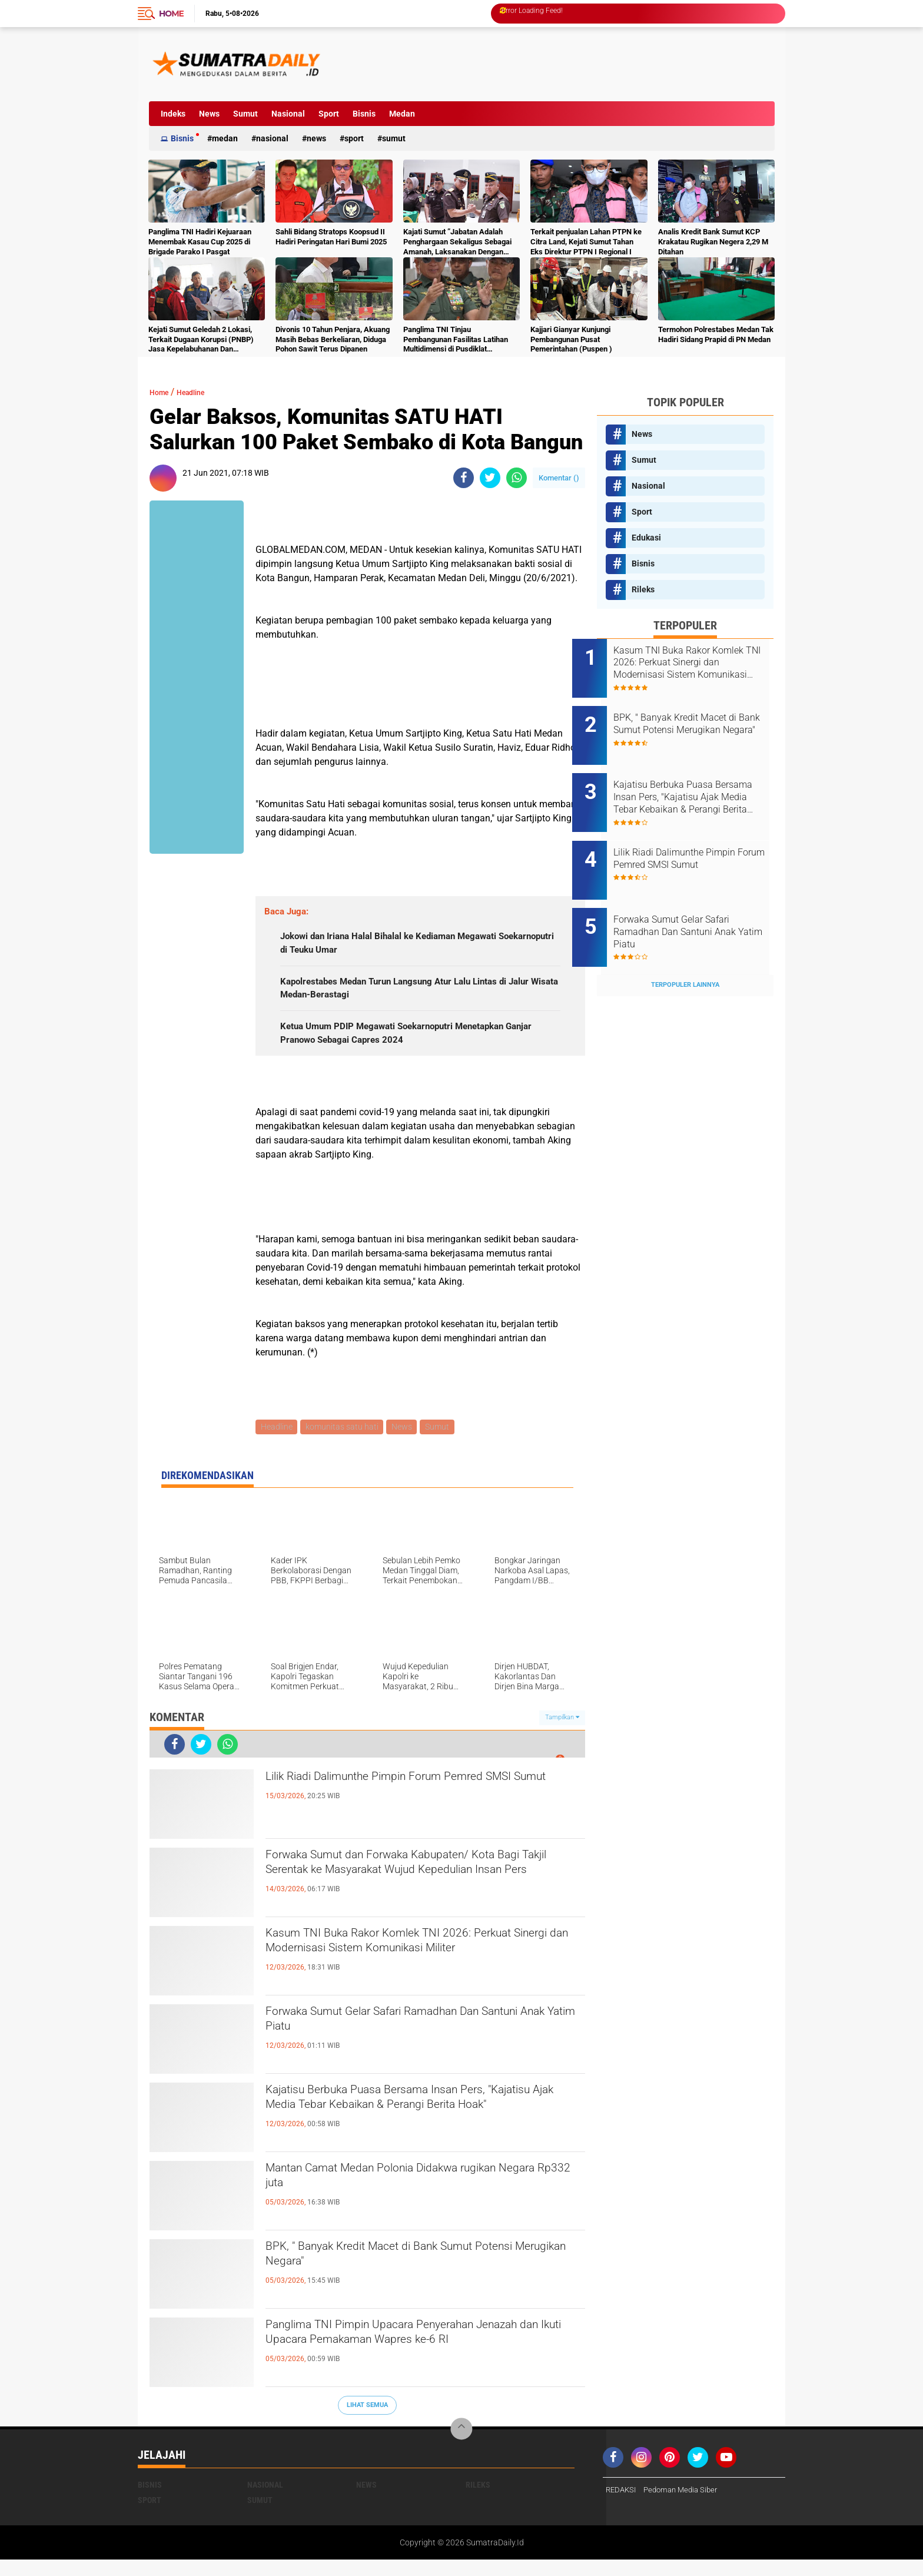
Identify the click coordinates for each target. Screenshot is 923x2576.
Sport (328, 113)
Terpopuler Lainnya (685, 946)
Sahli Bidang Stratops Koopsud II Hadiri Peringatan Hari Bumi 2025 (331, 236)
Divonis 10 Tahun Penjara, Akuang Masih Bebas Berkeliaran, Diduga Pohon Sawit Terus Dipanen (332, 339)
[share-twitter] (490, 478)
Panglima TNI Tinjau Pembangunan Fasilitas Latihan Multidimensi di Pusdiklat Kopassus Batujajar (455, 340)
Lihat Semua (367, 2421)
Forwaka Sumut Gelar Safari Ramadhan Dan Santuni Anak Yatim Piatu (412, 2041)
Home (171, 13)
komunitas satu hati (344, 1442)
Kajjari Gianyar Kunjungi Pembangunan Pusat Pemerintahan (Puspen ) (571, 339)
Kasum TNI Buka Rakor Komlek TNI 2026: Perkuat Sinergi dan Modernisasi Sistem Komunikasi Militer (403, 1972)
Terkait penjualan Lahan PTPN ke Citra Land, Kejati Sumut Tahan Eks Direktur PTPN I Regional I (586, 241)
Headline (202, 391)
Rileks (643, 589)
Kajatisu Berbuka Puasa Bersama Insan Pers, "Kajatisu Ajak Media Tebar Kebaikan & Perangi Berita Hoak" (419, 2129)
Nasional (288, 113)
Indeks (173, 113)
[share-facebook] (463, 478)
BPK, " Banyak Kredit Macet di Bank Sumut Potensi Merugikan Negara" (404, 2276)
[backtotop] (461, 2446)
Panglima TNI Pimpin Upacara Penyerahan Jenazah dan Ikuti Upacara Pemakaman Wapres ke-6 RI (424, 2364)
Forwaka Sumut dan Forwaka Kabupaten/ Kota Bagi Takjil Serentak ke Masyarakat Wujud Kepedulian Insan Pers (421, 1894)
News (209, 113)
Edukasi (646, 537)
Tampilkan (562, 1734)
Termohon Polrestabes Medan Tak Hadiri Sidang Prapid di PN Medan (715, 334)
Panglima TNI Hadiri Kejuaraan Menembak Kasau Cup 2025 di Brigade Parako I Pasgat (199, 241)
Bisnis (364, 113)
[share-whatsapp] (516, 478)
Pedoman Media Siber (686, 2506)
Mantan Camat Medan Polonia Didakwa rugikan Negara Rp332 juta (424, 2197)
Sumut (245, 113)
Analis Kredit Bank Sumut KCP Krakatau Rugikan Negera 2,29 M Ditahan (713, 241)
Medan (402, 113)
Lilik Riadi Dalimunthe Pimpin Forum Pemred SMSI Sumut (413, 1806)
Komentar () (559, 477)
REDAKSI (622, 2506)
